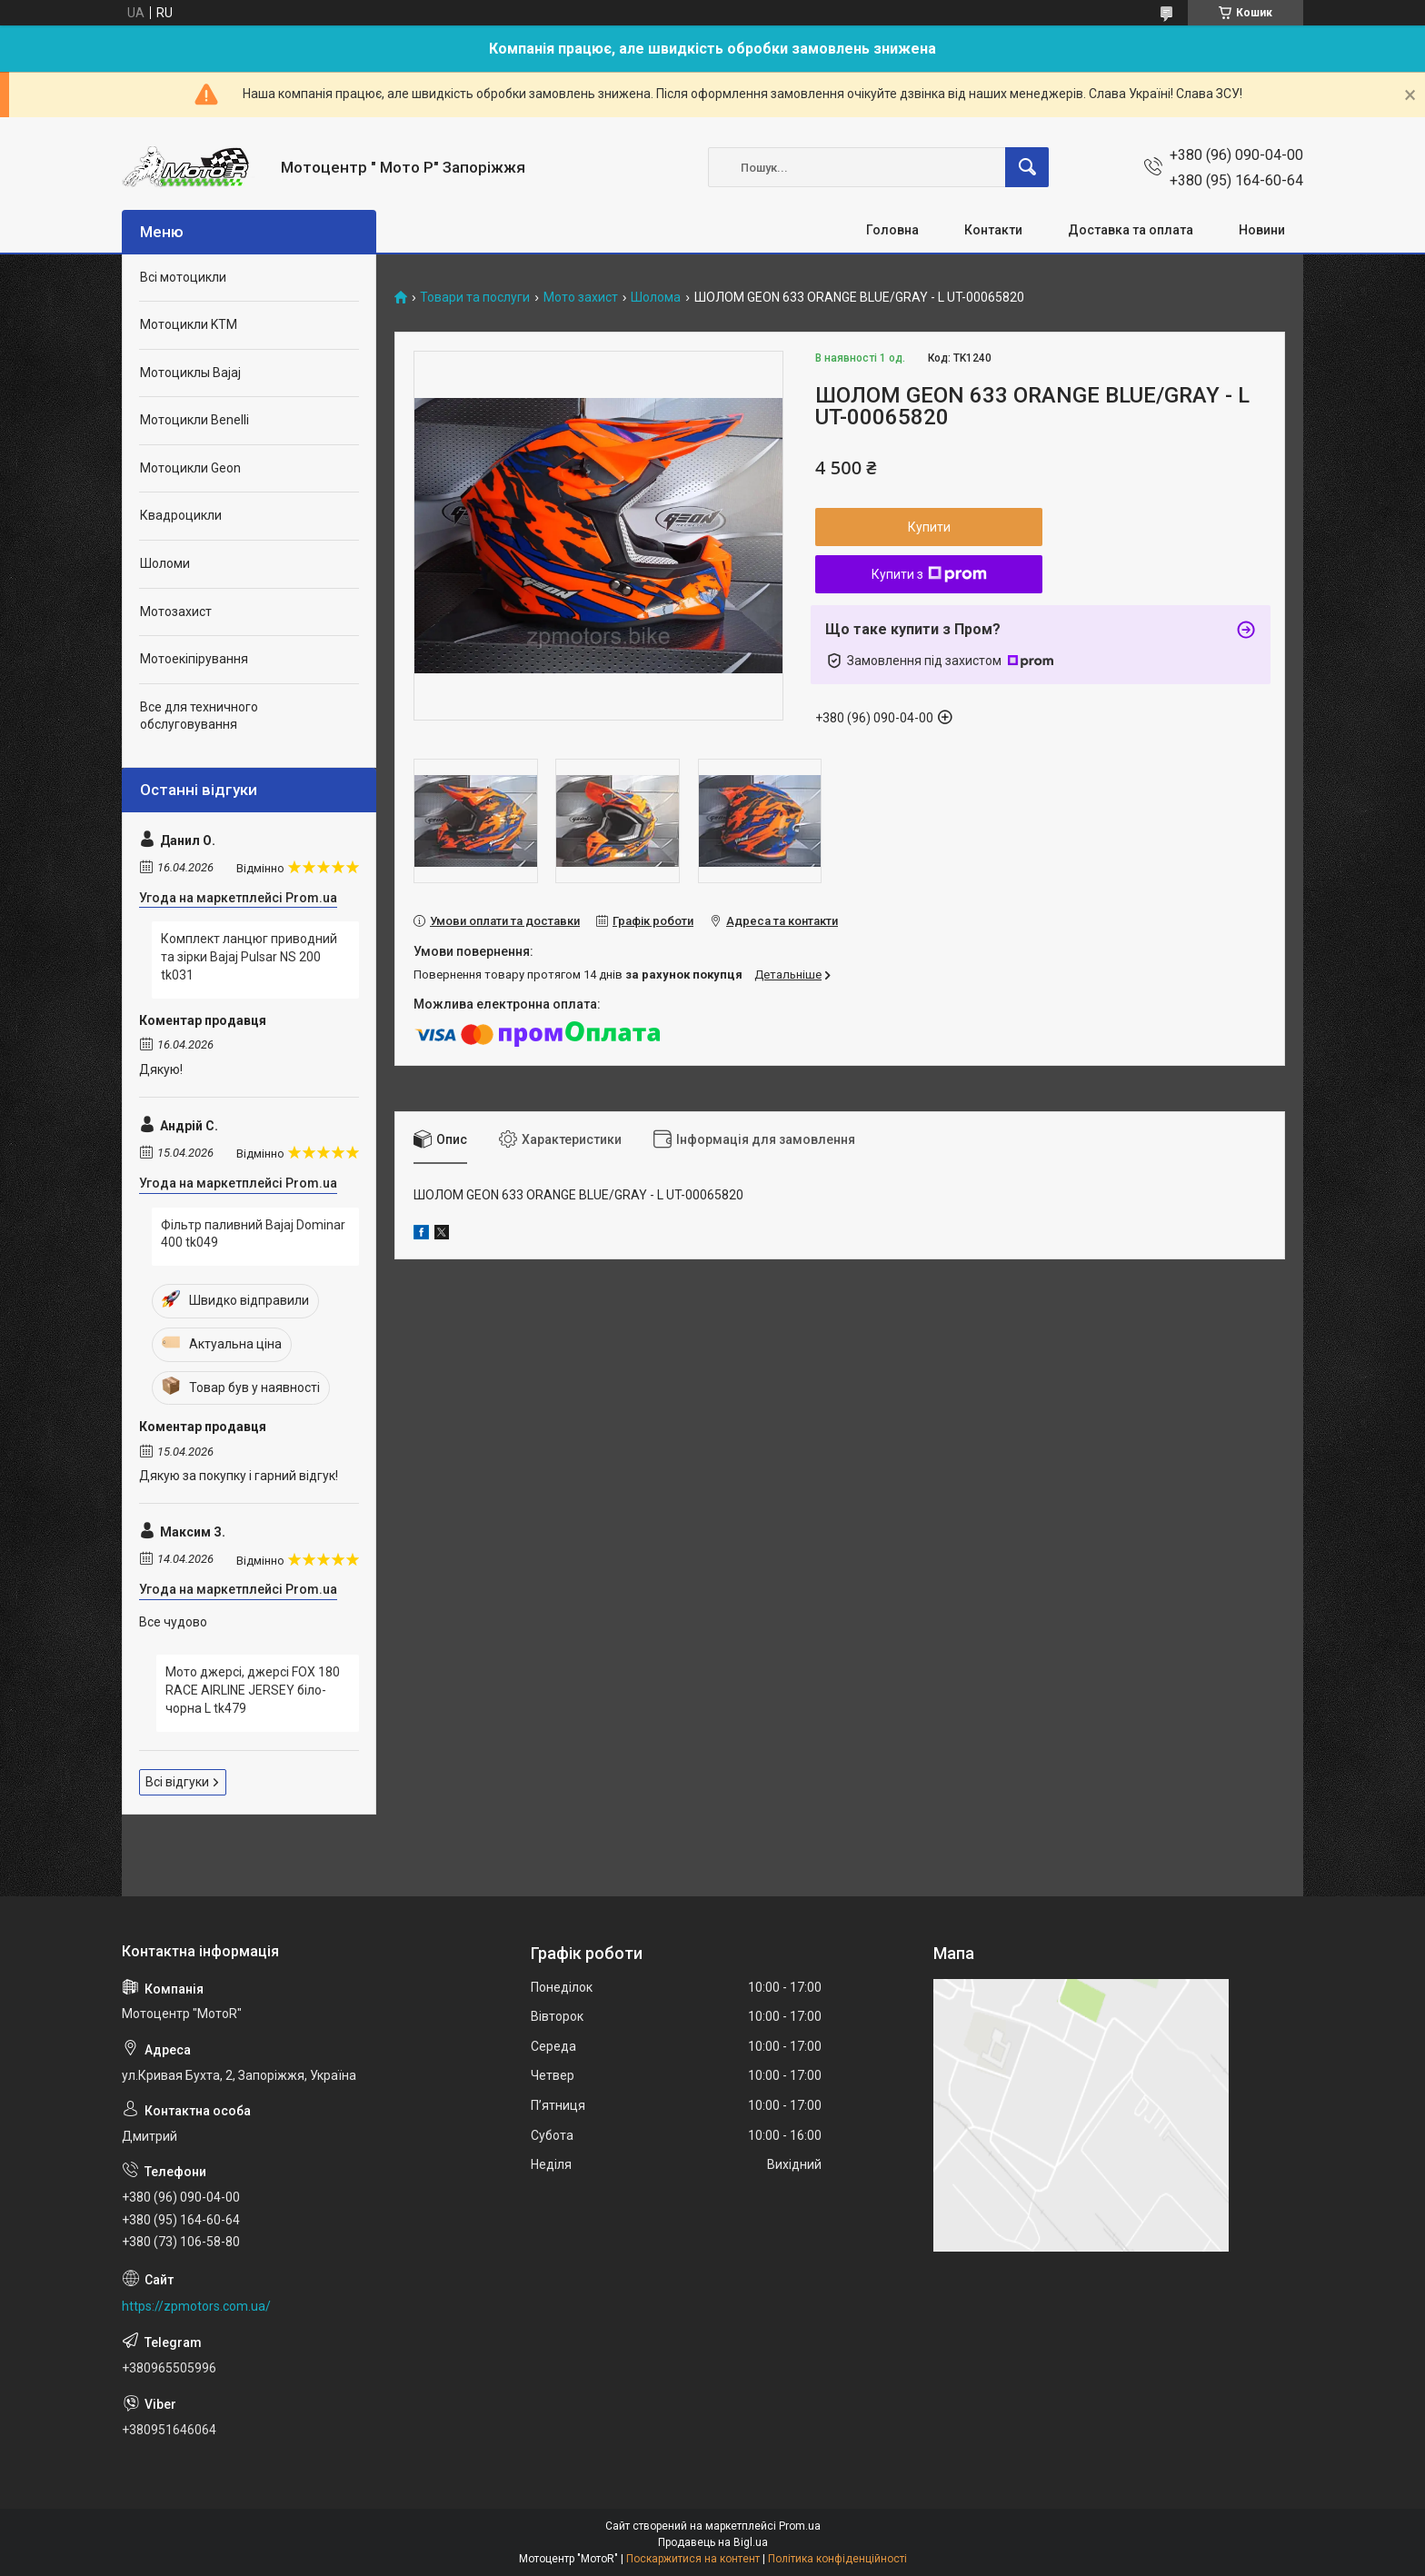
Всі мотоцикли (183, 277)
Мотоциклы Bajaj (190, 372)
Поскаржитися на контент (693, 2558)
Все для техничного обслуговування (199, 716)
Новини (1262, 230)
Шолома (656, 297)
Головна (892, 230)
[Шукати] (1027, 167)
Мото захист (580, 297)
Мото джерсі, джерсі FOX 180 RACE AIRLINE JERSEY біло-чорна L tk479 (252, 1690)
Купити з (929, 574)
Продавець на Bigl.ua (713, 2542)
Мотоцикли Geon (190, 468)
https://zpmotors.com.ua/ (196, 2306)
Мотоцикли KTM (188, 324)
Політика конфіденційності (837, 2558)
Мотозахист (176, 611)
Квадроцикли (181, 515)
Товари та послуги (475, 297)
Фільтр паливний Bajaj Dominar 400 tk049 (253, 1234)
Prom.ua (800, 2526)
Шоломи (165, 563)
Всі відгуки (177, 1782)
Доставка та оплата (1130, 230)
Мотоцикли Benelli (194, 420)
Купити (929, 527)
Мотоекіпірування (194, 658)
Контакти (993, 230)
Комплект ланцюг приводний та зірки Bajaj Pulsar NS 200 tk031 (249, 956)
